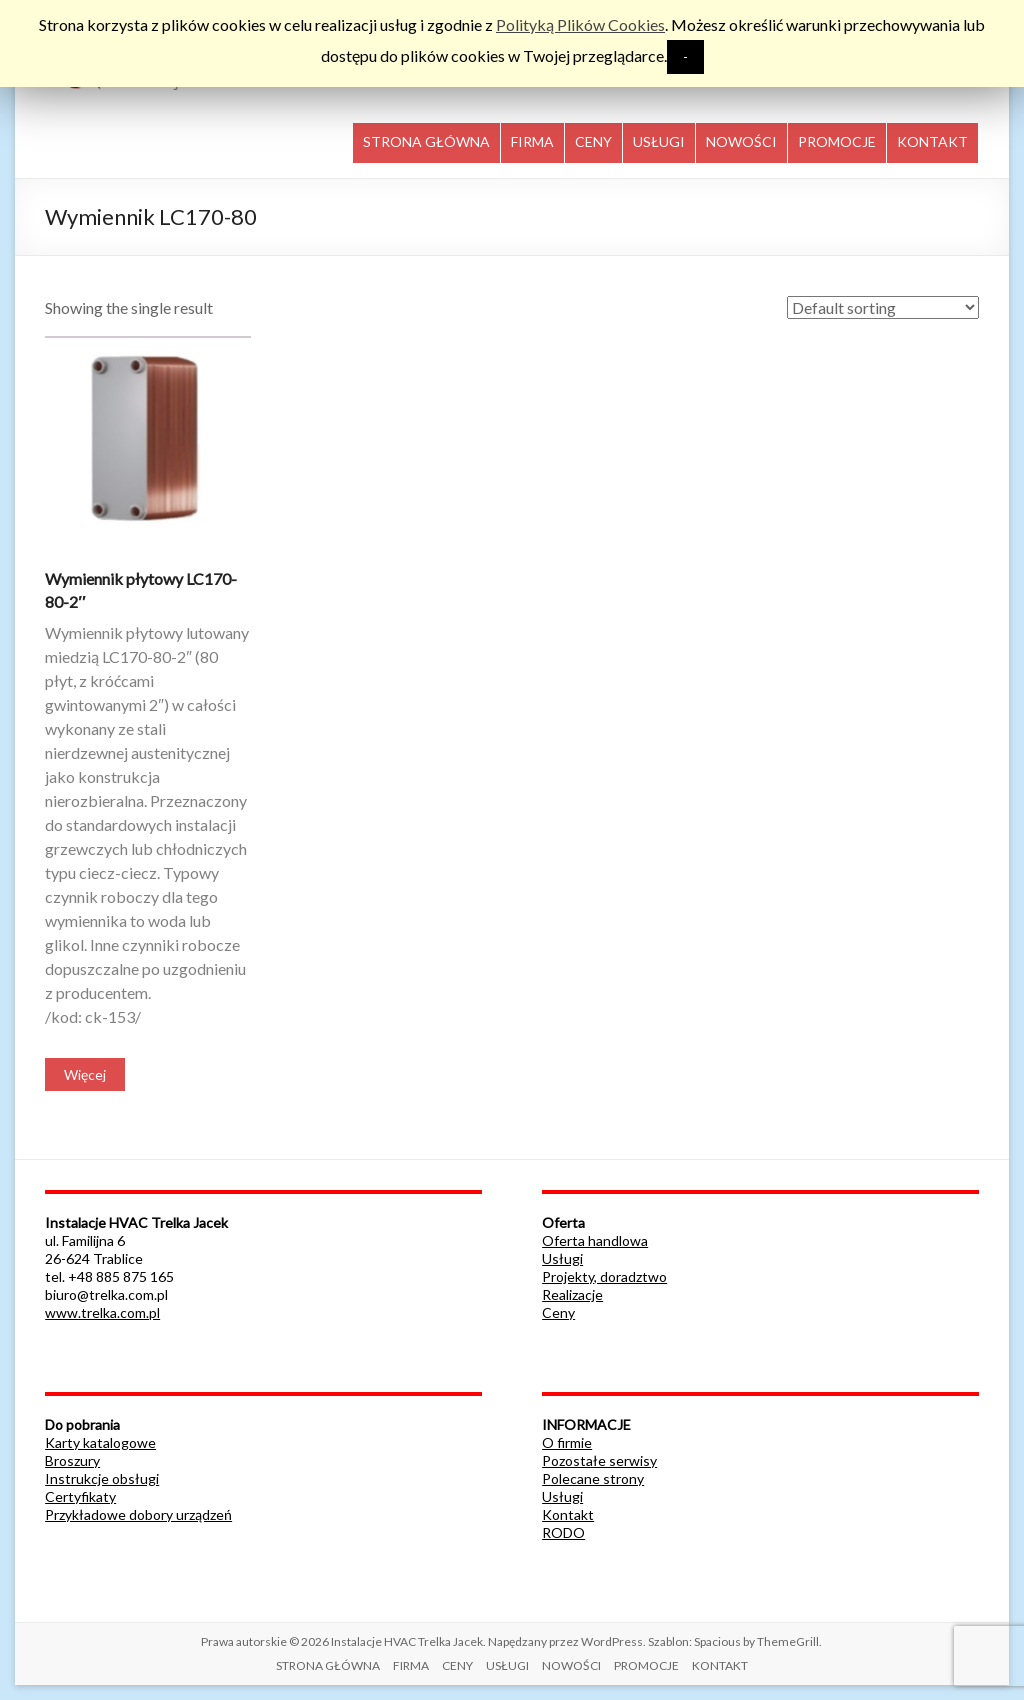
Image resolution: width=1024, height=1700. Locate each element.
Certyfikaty (80, 1496)
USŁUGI (659, 141)
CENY (593, 141)
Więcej (85, 1074)
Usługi (562, 1258)
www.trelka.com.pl (102, 1312)
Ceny (558, 1312)
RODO (563, 1532)
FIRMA (532, 141)
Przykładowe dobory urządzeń (138, 1514)
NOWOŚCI (741, 141)
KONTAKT (932, 141)
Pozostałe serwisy (599, 1460)
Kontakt (568, 1514)
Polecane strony (593, 1478)
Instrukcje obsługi (102, 1478)
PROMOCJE (837, 141)
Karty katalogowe (100, 1442)
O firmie (567, 1442)
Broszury (72, 1460)
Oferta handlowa (595, 1240)
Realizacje (572, 1294)
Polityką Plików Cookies (580, 24)
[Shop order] (883, 307)
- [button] (685, 56)
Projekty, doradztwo (604, 1276)
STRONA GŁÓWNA (426, 141)
